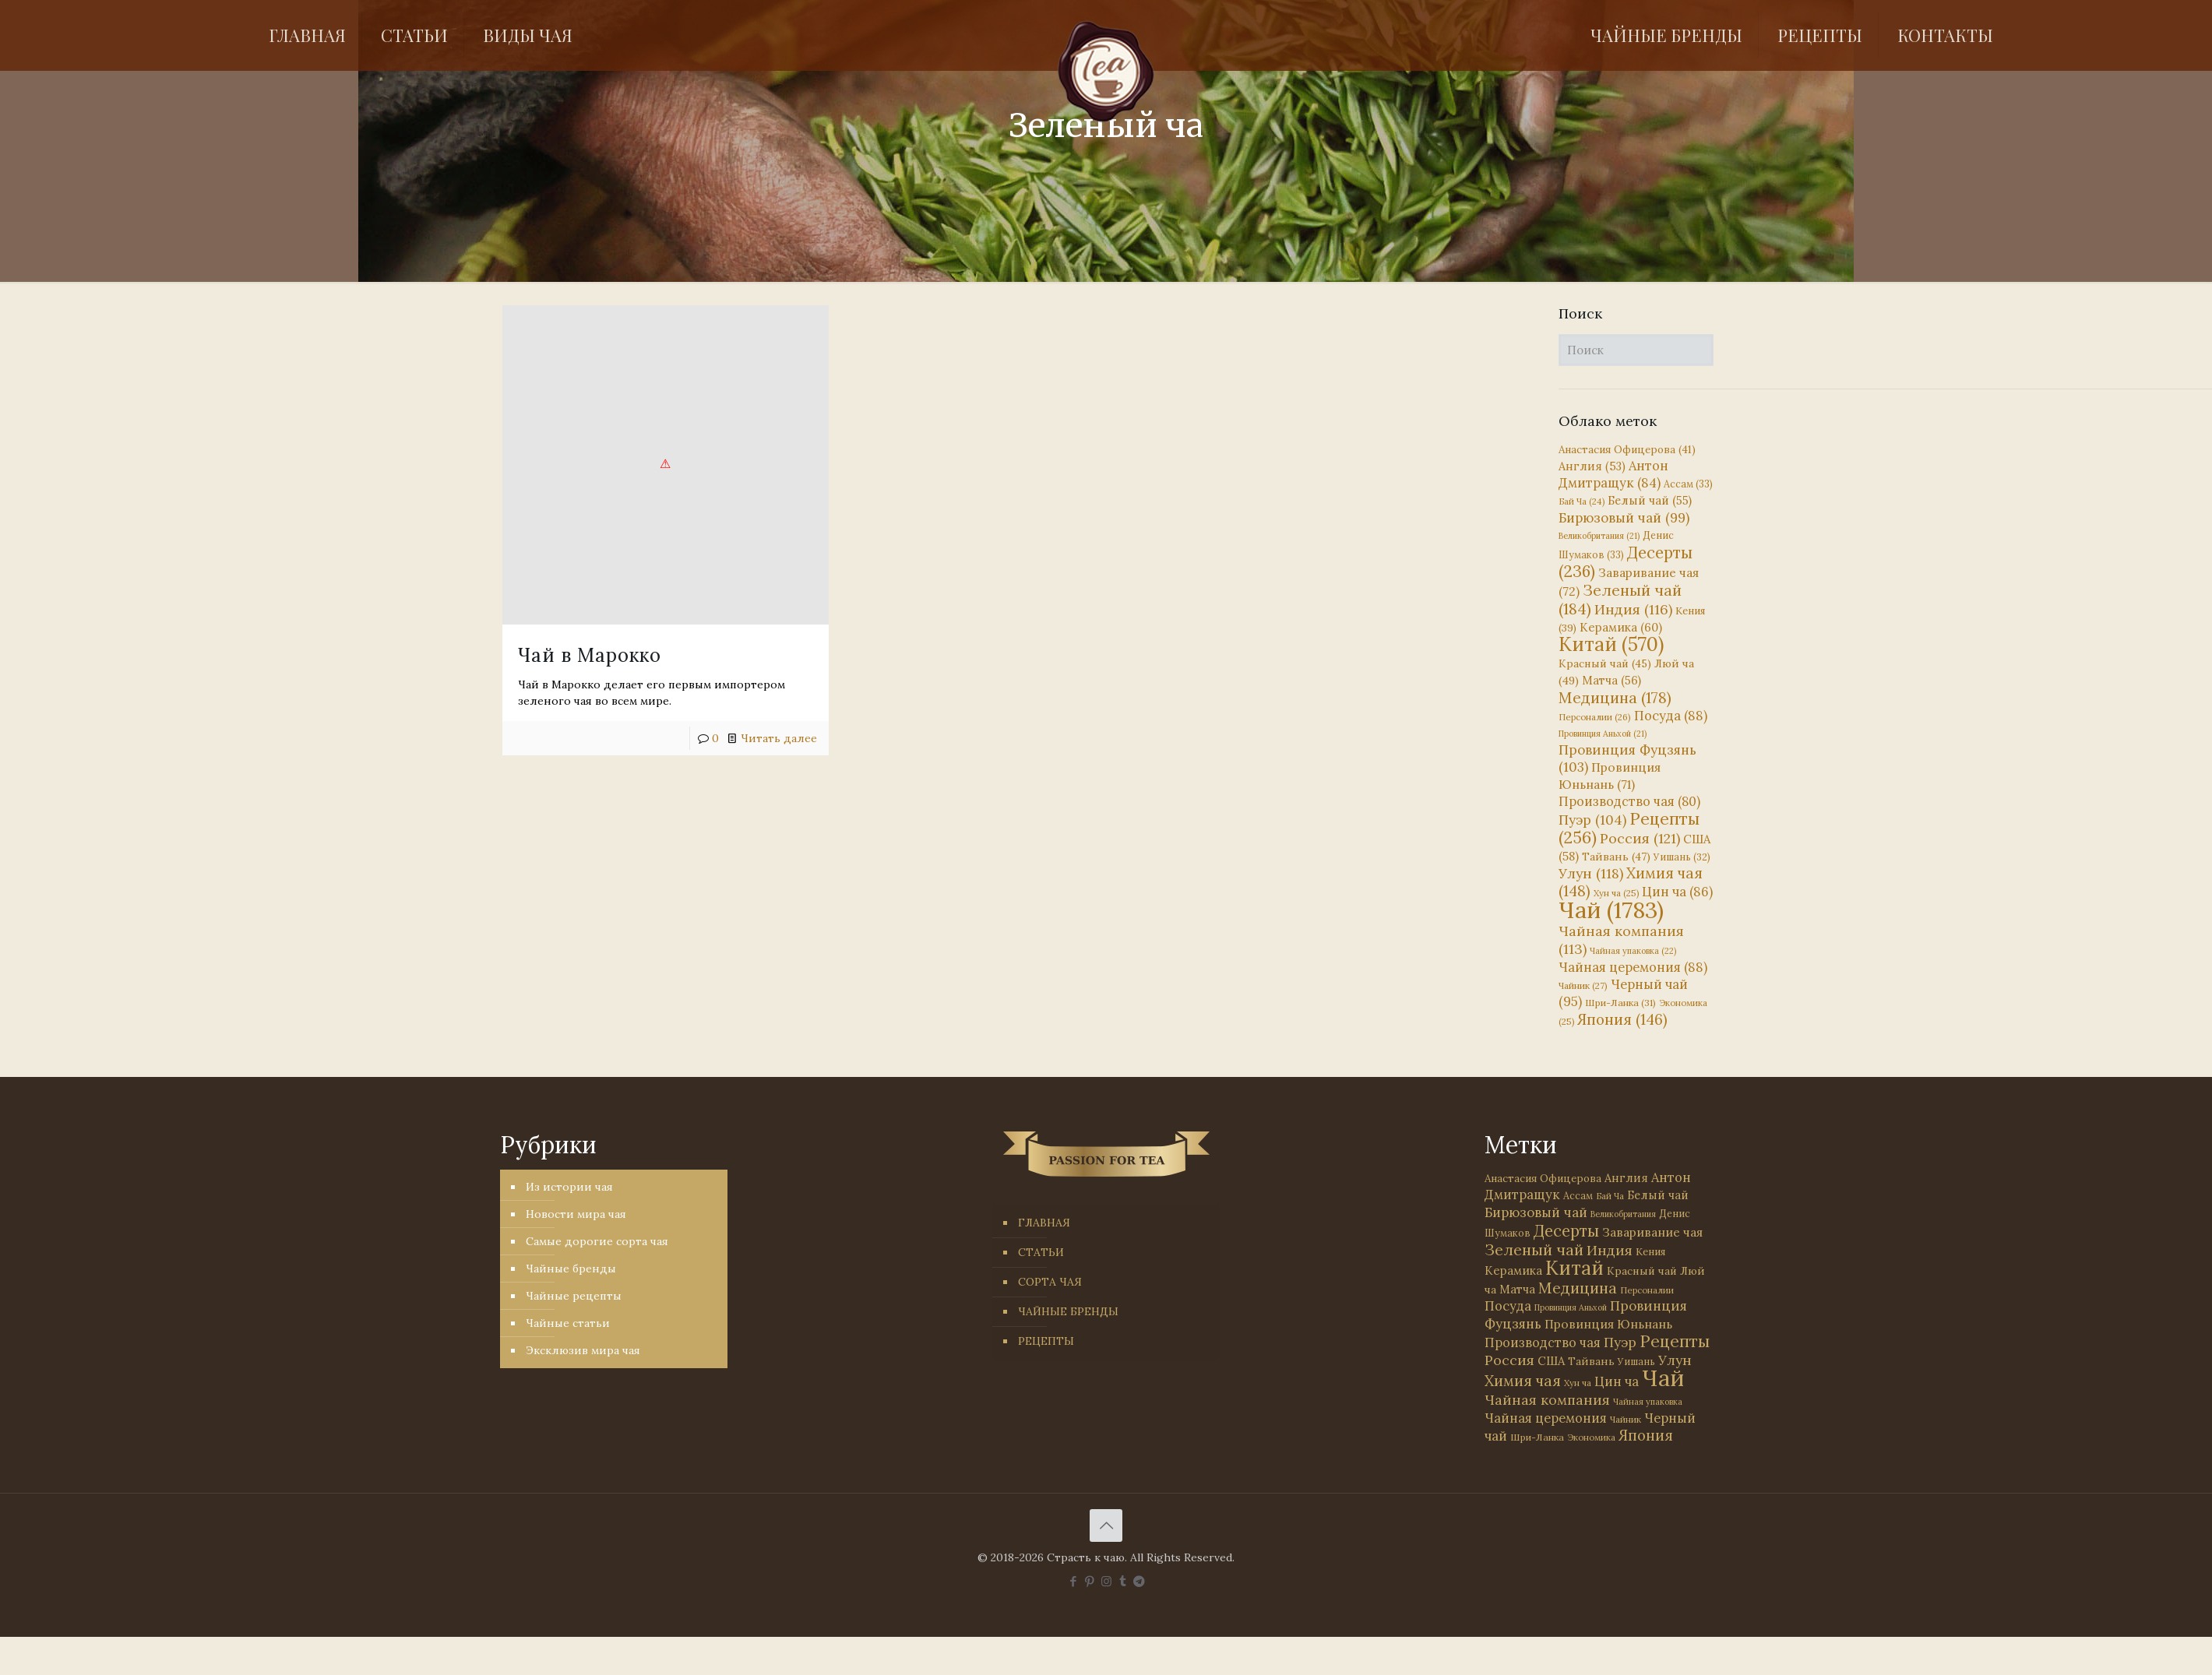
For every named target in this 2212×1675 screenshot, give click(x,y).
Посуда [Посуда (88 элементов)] (1670, 715)
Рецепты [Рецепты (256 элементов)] (1629, 828)
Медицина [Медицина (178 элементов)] (1615, 697)
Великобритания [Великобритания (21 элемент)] (1599, 535)
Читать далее (779, 738)
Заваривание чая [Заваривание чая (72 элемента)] (1652, 1232)
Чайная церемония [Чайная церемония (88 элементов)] (1633, 967)
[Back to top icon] (1106, 1525)
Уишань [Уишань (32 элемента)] (1682, 857)
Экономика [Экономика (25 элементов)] (1591, 1437)
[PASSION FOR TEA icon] (1139, 1581)
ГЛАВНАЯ (1044, 1223)
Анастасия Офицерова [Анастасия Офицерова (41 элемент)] (1627, 449)
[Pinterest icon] (1090, 1581)
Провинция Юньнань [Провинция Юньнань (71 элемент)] (1608, 1324)
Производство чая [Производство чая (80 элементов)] (1629, 801)
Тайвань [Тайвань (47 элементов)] (1616, 857)
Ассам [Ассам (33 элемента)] (1688, 483)
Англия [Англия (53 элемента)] (1592, 466)
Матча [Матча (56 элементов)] (1611, 680)
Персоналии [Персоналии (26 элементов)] (1595, 717)
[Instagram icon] (1106, 1581)
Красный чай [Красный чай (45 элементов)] (1605, 663)
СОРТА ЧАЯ (1050, 1282)
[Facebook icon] (1074, 1581)
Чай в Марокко (589, 655)
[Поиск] (1636, 350)
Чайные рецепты (574, 1296)
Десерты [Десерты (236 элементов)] (1566, 1230)
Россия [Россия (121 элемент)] (1640, 838)
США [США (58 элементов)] (1551, 1360)
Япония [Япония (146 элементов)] (1622, 1019)
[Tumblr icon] (1123, 1581)
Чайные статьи (568, 1323)
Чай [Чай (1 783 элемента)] (1611, 909)
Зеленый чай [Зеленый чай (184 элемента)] (1620, 599)
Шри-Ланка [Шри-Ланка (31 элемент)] (1620, 1002)
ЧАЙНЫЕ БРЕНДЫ (1068, 1311)
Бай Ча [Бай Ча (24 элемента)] (1581, 501)
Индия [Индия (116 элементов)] (1633, 609)
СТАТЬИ (1041, 1252)
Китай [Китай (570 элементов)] (1611, 644)
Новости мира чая (576, 1214)
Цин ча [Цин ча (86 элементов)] (1677, 891)
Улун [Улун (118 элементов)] (1591, 873)
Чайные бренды (571, 1269)
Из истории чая (569, 1187)
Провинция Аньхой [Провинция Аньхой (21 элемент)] (1603, 733)
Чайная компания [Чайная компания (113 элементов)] (1547, 1400)
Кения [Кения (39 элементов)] (1650, 1251)
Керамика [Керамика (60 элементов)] (1621, 627)
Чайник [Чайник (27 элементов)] (1583, 985)
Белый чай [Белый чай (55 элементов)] (1650, 500)
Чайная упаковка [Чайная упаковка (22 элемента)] (1633, 950)
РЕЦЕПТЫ (1046, 1341)
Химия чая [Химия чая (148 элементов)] (1631, 882)
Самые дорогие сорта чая (597, 1241)
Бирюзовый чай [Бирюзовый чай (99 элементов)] (1624, 517)
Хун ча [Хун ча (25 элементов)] (1616, 893)
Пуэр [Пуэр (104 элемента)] (1592, 820)
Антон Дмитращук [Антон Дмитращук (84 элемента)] (1613, 474)
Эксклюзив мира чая (583, 1350)
